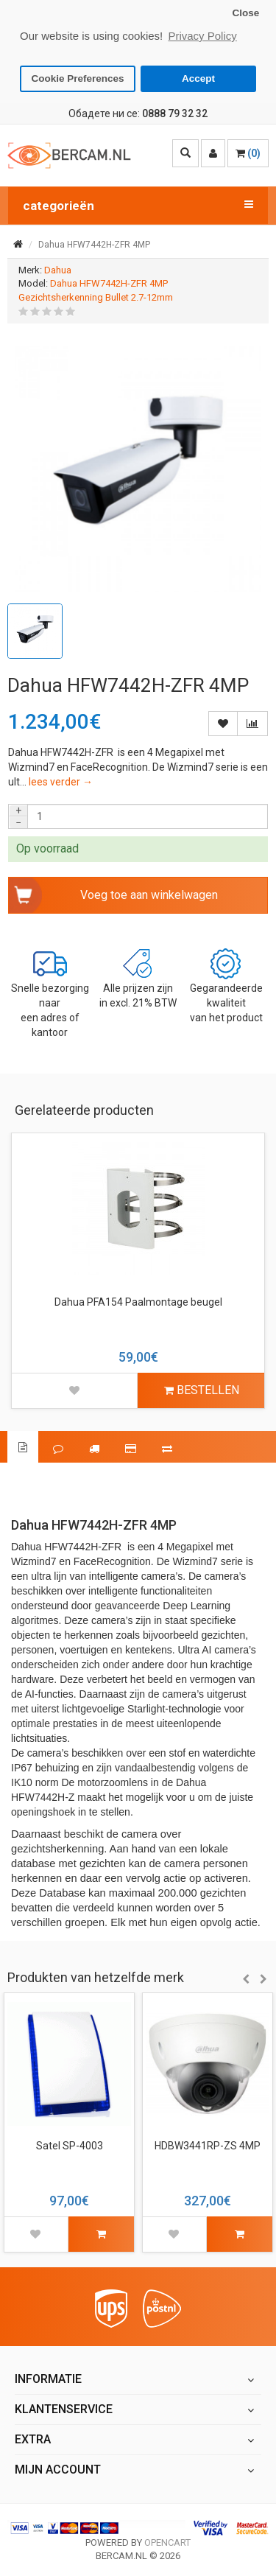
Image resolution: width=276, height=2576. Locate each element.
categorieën (138, 205)
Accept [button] (198, 78)
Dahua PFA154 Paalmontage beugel (138, 1301)
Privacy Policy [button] (202, 35)
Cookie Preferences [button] (78, 78)
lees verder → (61, 782)
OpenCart (167, 2541)
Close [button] (245, 12)
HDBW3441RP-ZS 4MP (208, 2146)
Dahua (57, 269)
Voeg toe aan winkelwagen (149, 894)
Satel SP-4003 (69, 2146)
